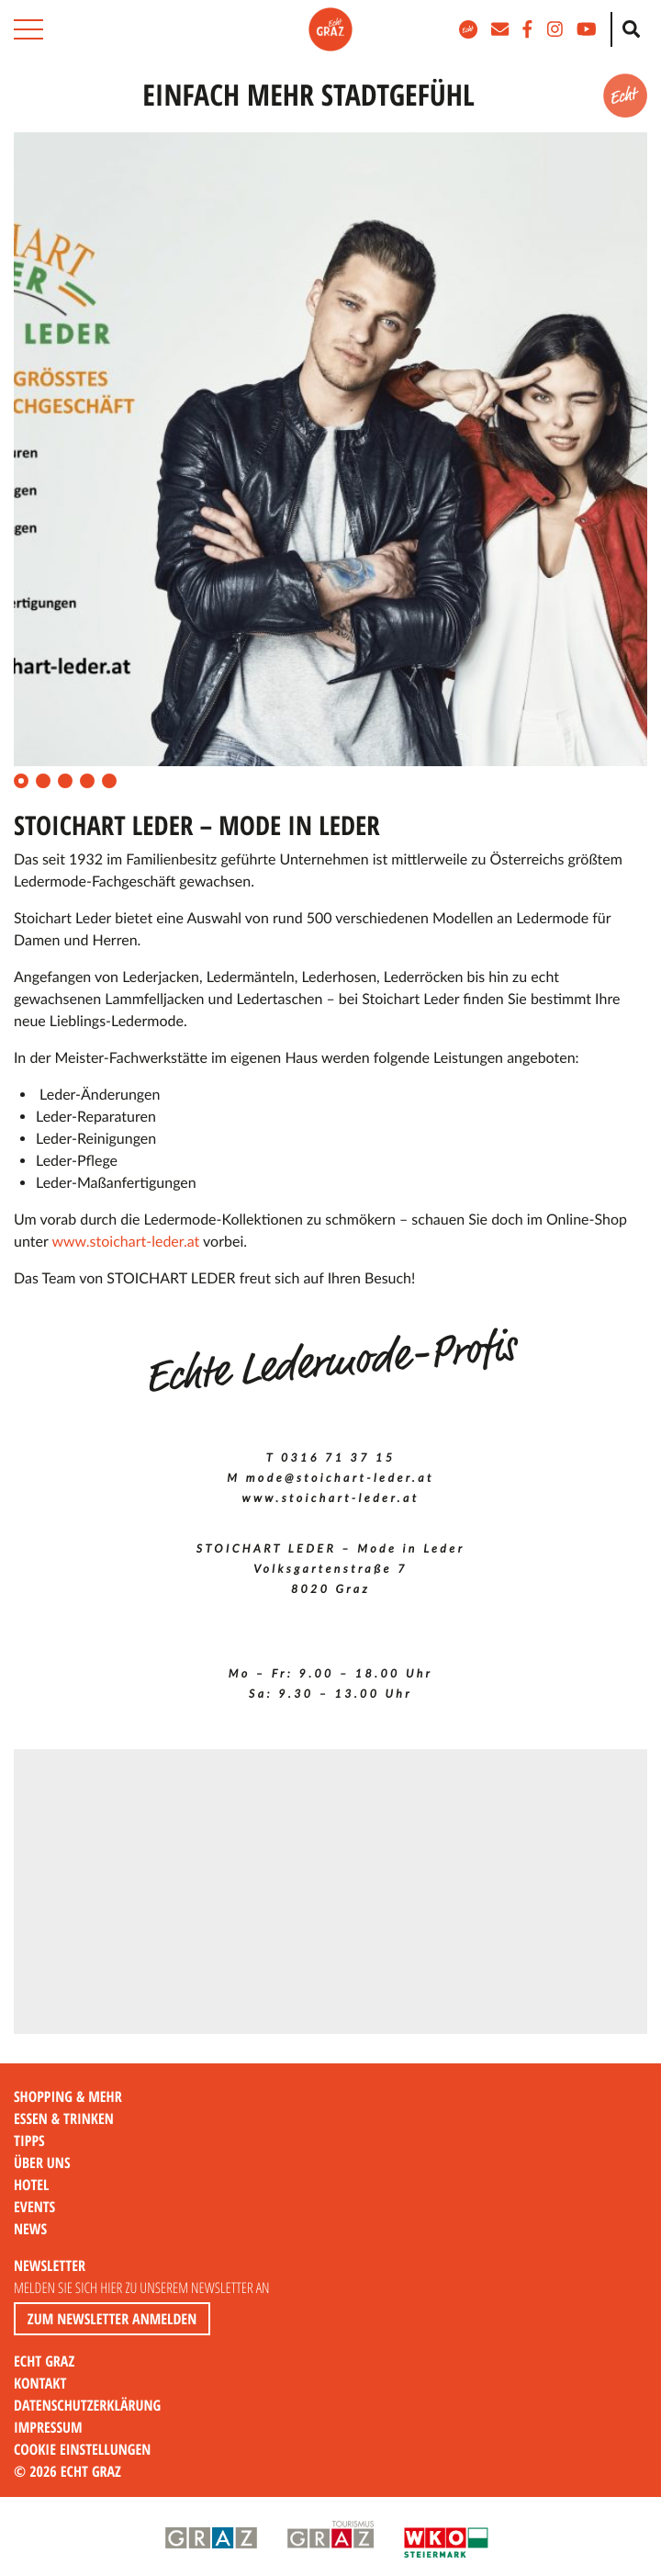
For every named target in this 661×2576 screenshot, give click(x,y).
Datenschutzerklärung (87, 2405)
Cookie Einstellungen (82, 2449)
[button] (28, 29)
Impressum (48, 2427)
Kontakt (40, 2383)
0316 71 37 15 (338, 1457)
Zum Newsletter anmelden (112, 2319)
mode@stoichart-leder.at (340, 1478)
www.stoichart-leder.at (125, 1241)
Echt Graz (44, 2361)
